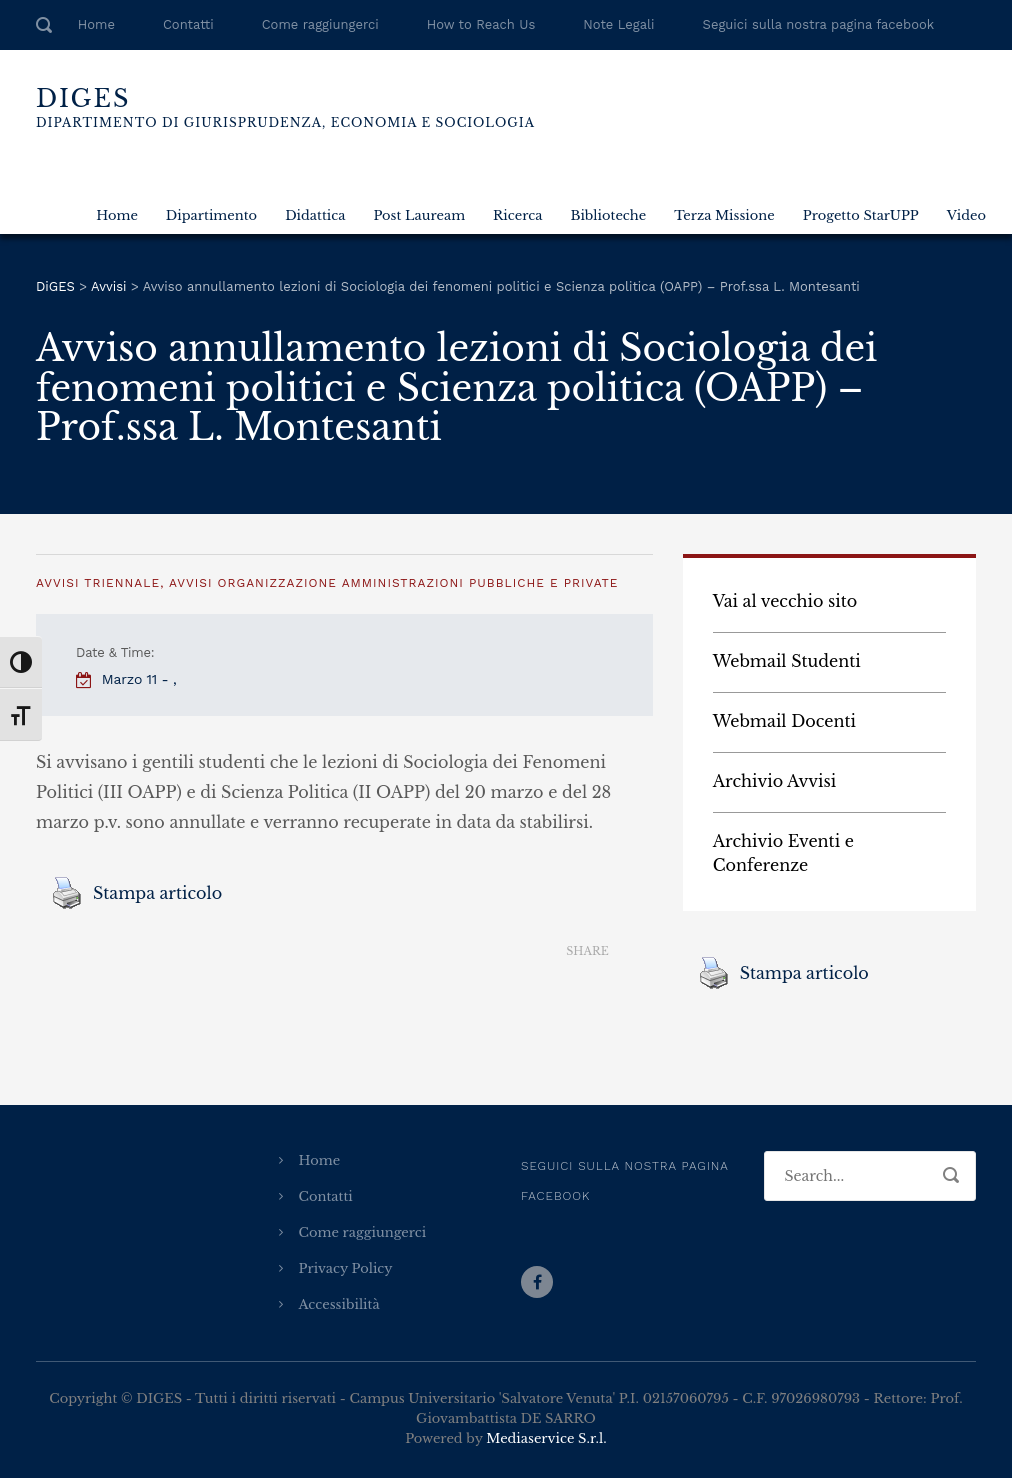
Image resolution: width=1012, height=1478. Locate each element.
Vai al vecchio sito (785, 601)
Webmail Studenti (787, 661)
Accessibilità (339, 1304)
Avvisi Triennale (98, 583)
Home (96, 24)
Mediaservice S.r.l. (546, 1438)
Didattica (315, 215)
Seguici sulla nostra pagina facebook (819, 24)
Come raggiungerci (320, 24)
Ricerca (517, 215)
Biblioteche (608, 215)
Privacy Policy (346, 1268)
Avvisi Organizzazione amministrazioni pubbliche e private (393, 583)
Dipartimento (211, 215)
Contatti (188, 24)
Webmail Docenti (784, 721)
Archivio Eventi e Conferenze (783, 853)
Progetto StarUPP (861, 215)
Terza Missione (724, 215)
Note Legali (618, 24)
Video (966, 215)
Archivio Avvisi (775, 781)
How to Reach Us (481, 24)
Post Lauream (419, 215)
